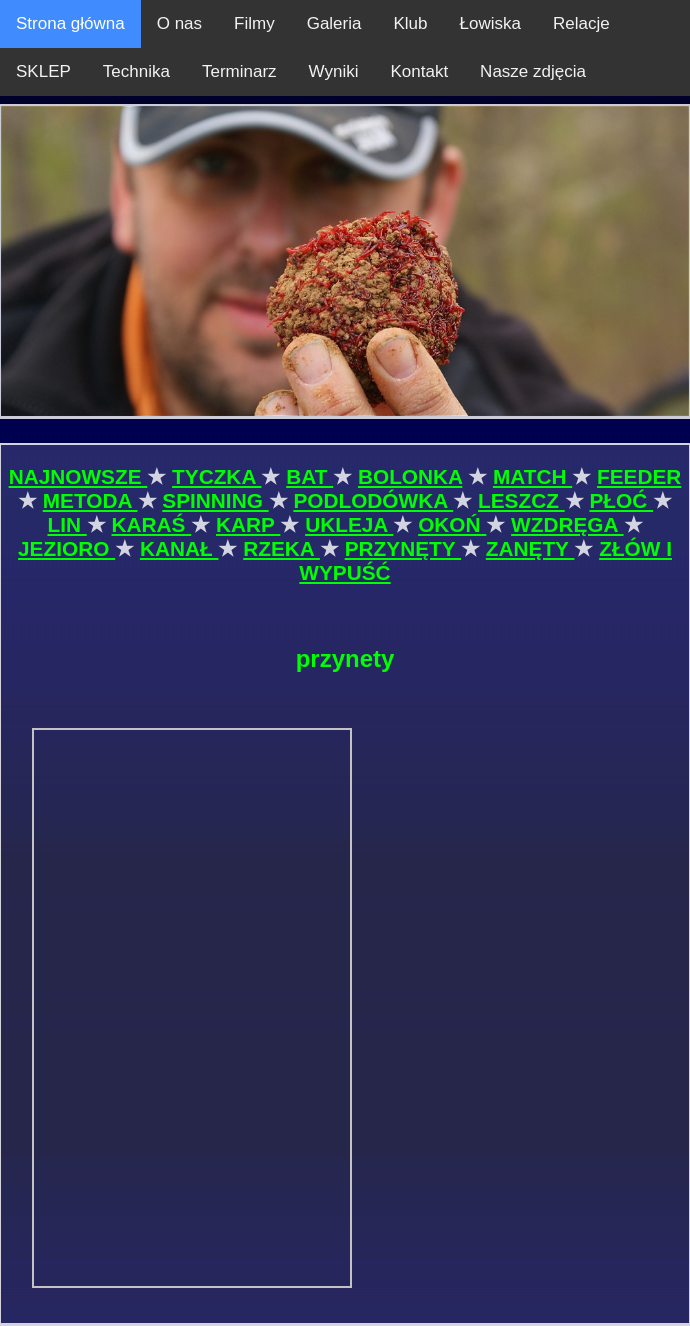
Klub (410, 23)
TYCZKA (216, 476)
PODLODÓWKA (373, 500)
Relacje (581, 23)
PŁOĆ (621, 500)
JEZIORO (66, 548)
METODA (90, 500)
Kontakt (419, 71)
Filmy (254, 23)
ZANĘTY (530, 548)
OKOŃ (452, 524)
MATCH (532, 476)
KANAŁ (179, 548)
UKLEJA (349, 524)
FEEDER (639, 476)
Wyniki (334, 71)
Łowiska (490, 23)
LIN (66, 524)
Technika (136, 71)
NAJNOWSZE (78, 476)
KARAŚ (152, 524)
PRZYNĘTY (403, 548)
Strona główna (70, 23)
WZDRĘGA (567, 524)
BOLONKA (410, 476)
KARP (248, 524)
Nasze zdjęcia (533, 71)
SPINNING (215, 500)
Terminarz (239, 71)
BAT (309, 476)
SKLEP (43, 71)
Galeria (334, 23)
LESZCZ (521, 500)
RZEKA (281, 548)
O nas (179, 23)
